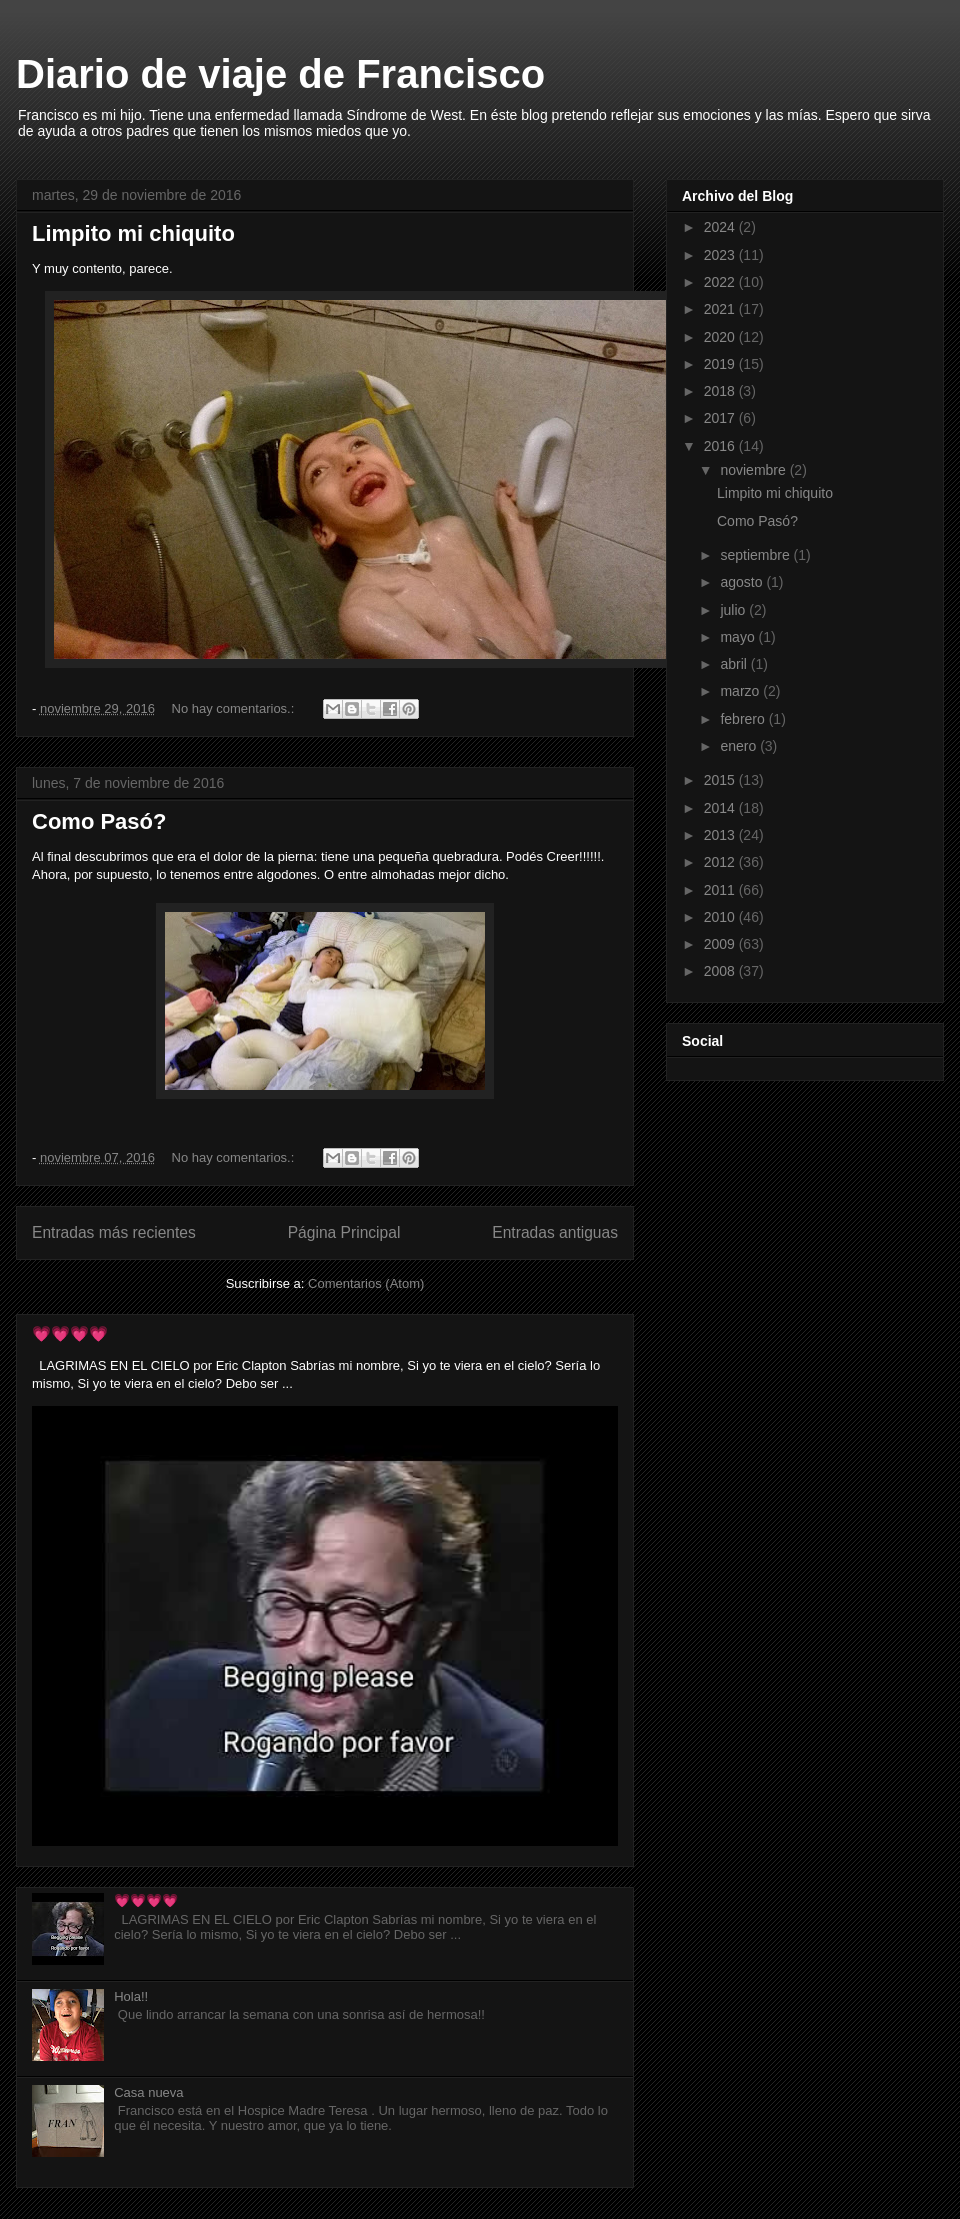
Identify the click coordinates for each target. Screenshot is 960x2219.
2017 (721, 418)
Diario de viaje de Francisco (280, 74)
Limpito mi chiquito (133, 233)
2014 (721, 808)
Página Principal (344, 1232)
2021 (721, 309)
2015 (721, 780)
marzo (741, 691)
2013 (721, 835)
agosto (743, 582)
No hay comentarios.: (235, 708)
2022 (721, 282)
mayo (739, 637)
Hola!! (131, 1996)
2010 (721, 917)
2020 (721, 337)
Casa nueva (148, 2092)
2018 (721, 391)
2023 (721, 255)
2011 (721, 890)
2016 (721, 446)
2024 (721, 227)
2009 (721, 944)
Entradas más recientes (114, 1232)
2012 (721, 862)
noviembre (754, 470)
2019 (721, 364)
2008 (721, 971)
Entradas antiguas (555, 1232)
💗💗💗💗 (70, 1333)
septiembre (756, 555)
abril (735, 664)
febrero (744, 719)
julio (734, 610)
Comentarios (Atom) (366, 1283)
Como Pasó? (99, 821)
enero (740, 746)
